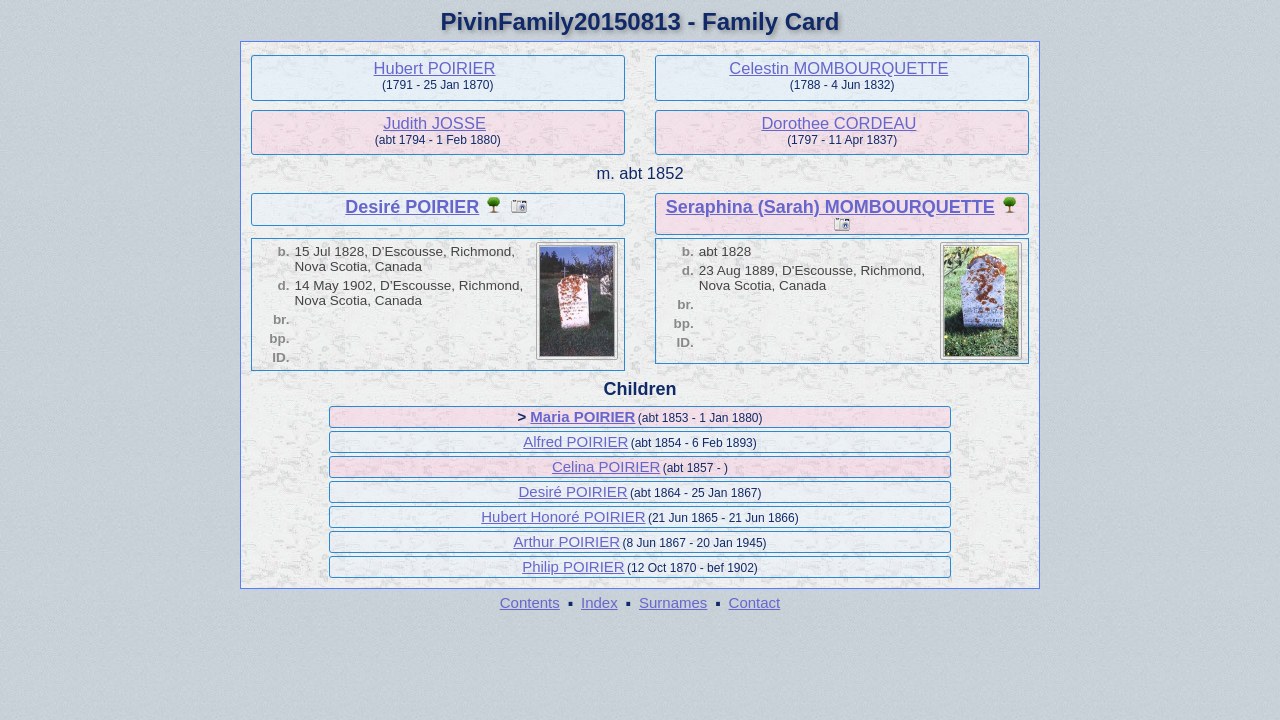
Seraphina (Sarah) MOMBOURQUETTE (830, 207)
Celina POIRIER (606, 466)
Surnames (673, 602)
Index (599, 602)
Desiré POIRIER (412, 207)
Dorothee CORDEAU (838, 123)
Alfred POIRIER (575, 441)
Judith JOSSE (434, 123)
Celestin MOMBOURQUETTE (838, 68)
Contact (755, 602)
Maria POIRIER (582, 416)
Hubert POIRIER (435, 68)
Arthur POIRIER (566, 541)
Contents (530, 602)
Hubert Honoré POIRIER (563, 516)
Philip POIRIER (573, 566)
